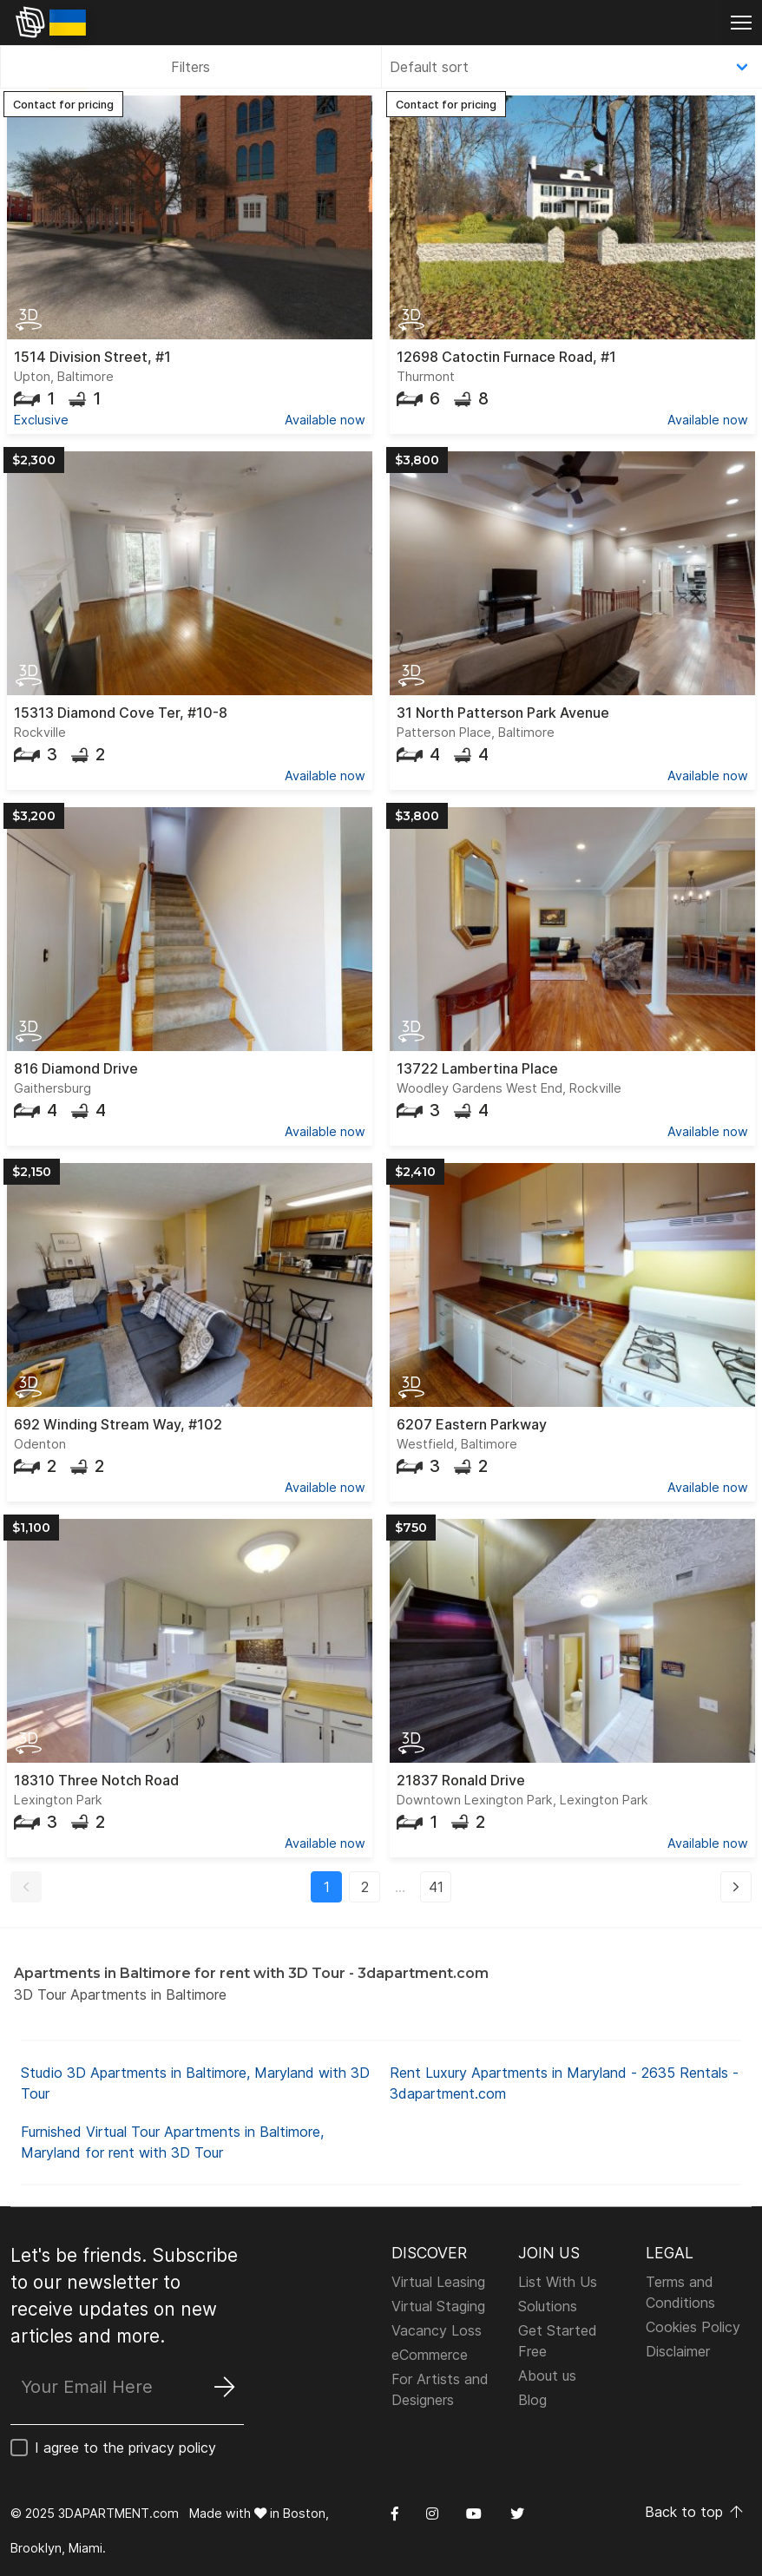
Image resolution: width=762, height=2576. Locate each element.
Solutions (547, 2306)
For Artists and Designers (440, 2389)
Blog (532, 2399)
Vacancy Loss (436, 2330)
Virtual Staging (438, 2306)
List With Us (557, 2281)
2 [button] (365, 1887)
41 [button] (436, 1887)
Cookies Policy (693, 2327)
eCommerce (429, 2354)
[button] (26, 1886)
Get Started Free (557, 2341)
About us (547, 2375)
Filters (190, 67)
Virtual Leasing (438, 2281)
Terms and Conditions (680, 2292)
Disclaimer (678, 2351)
